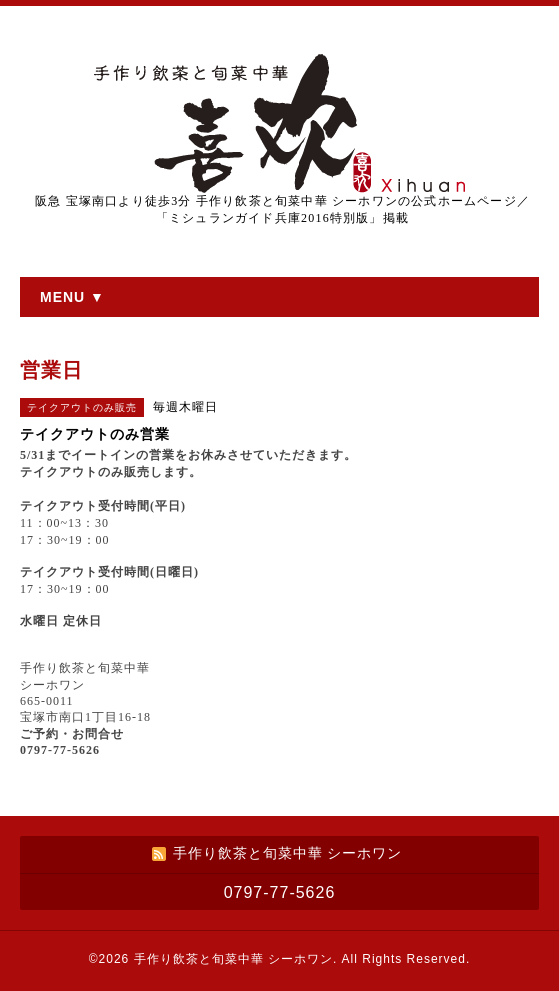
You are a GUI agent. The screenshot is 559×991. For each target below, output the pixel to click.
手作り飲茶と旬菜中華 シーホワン (233, 959)
